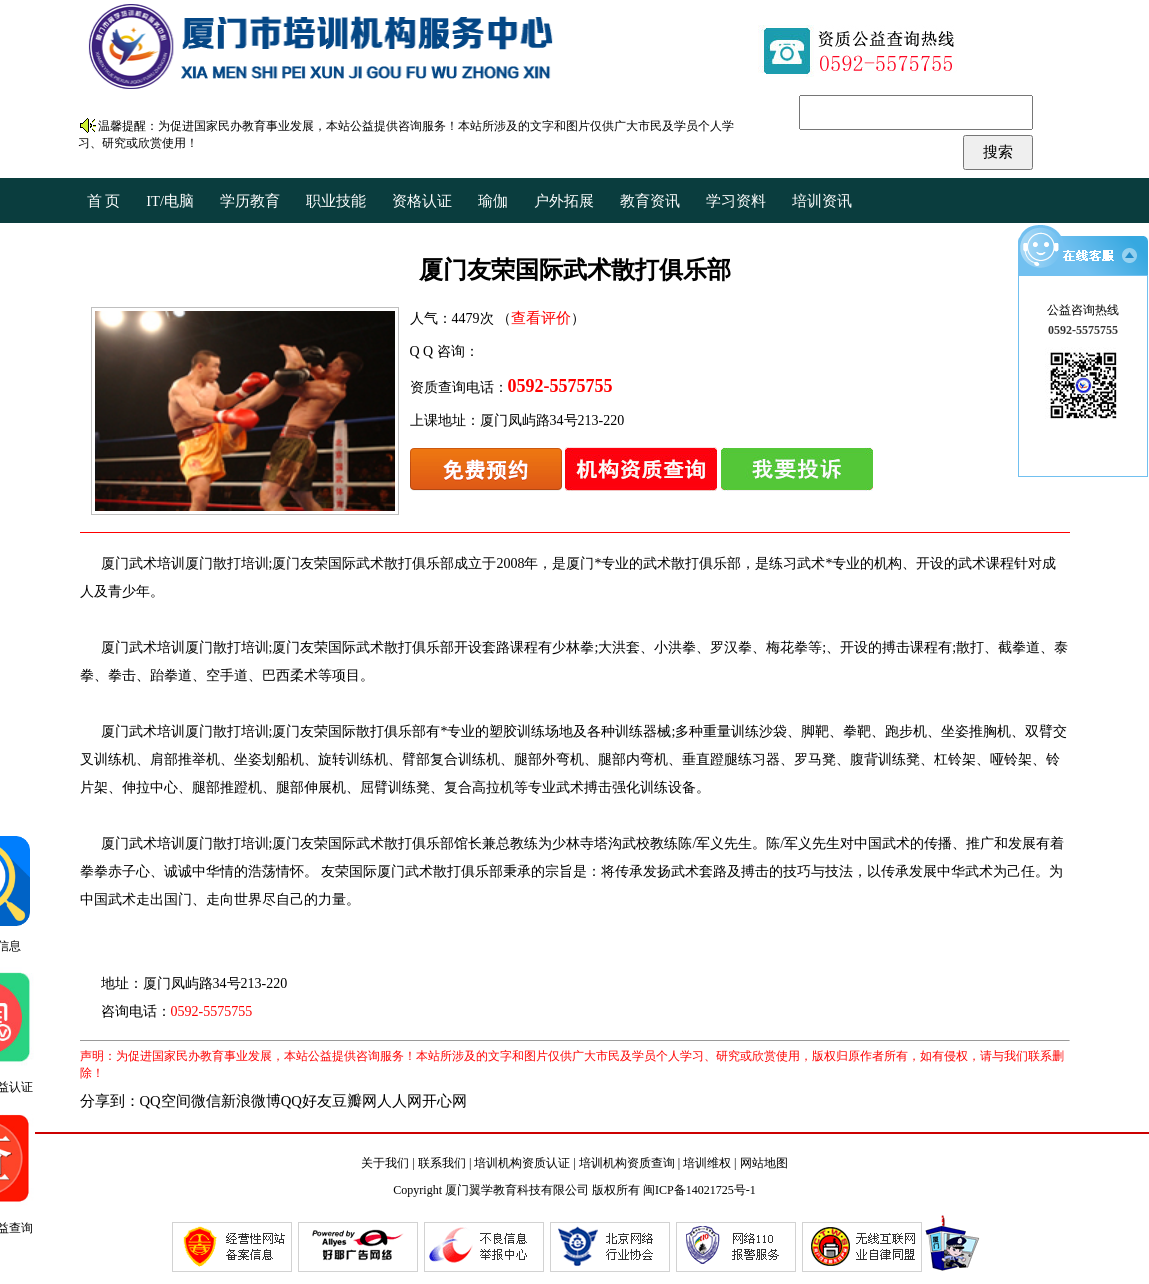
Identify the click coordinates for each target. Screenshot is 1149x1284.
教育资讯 (650, 201)
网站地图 (764, 1163)
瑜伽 (493, 201)
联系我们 (442, 1163)
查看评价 (541, 318)
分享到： (110, 1101)
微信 (206, 1101)
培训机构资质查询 (627, 1163)
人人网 (399, 1101)
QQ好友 (306, 1101)
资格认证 (422, 201)
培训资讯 (822, 201)
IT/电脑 (170, 201)
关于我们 (385, 1163)
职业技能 (336, 201)
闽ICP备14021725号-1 (699, 1190)
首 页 (104, 201)
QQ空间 (165, 1101)
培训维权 (707, 1163)
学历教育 (250, 201)
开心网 (444, 1101)
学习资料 (736, 201)
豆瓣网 (354, 1101)
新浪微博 (251, 1101)
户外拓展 (564, 201)
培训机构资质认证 (522, 1163)
